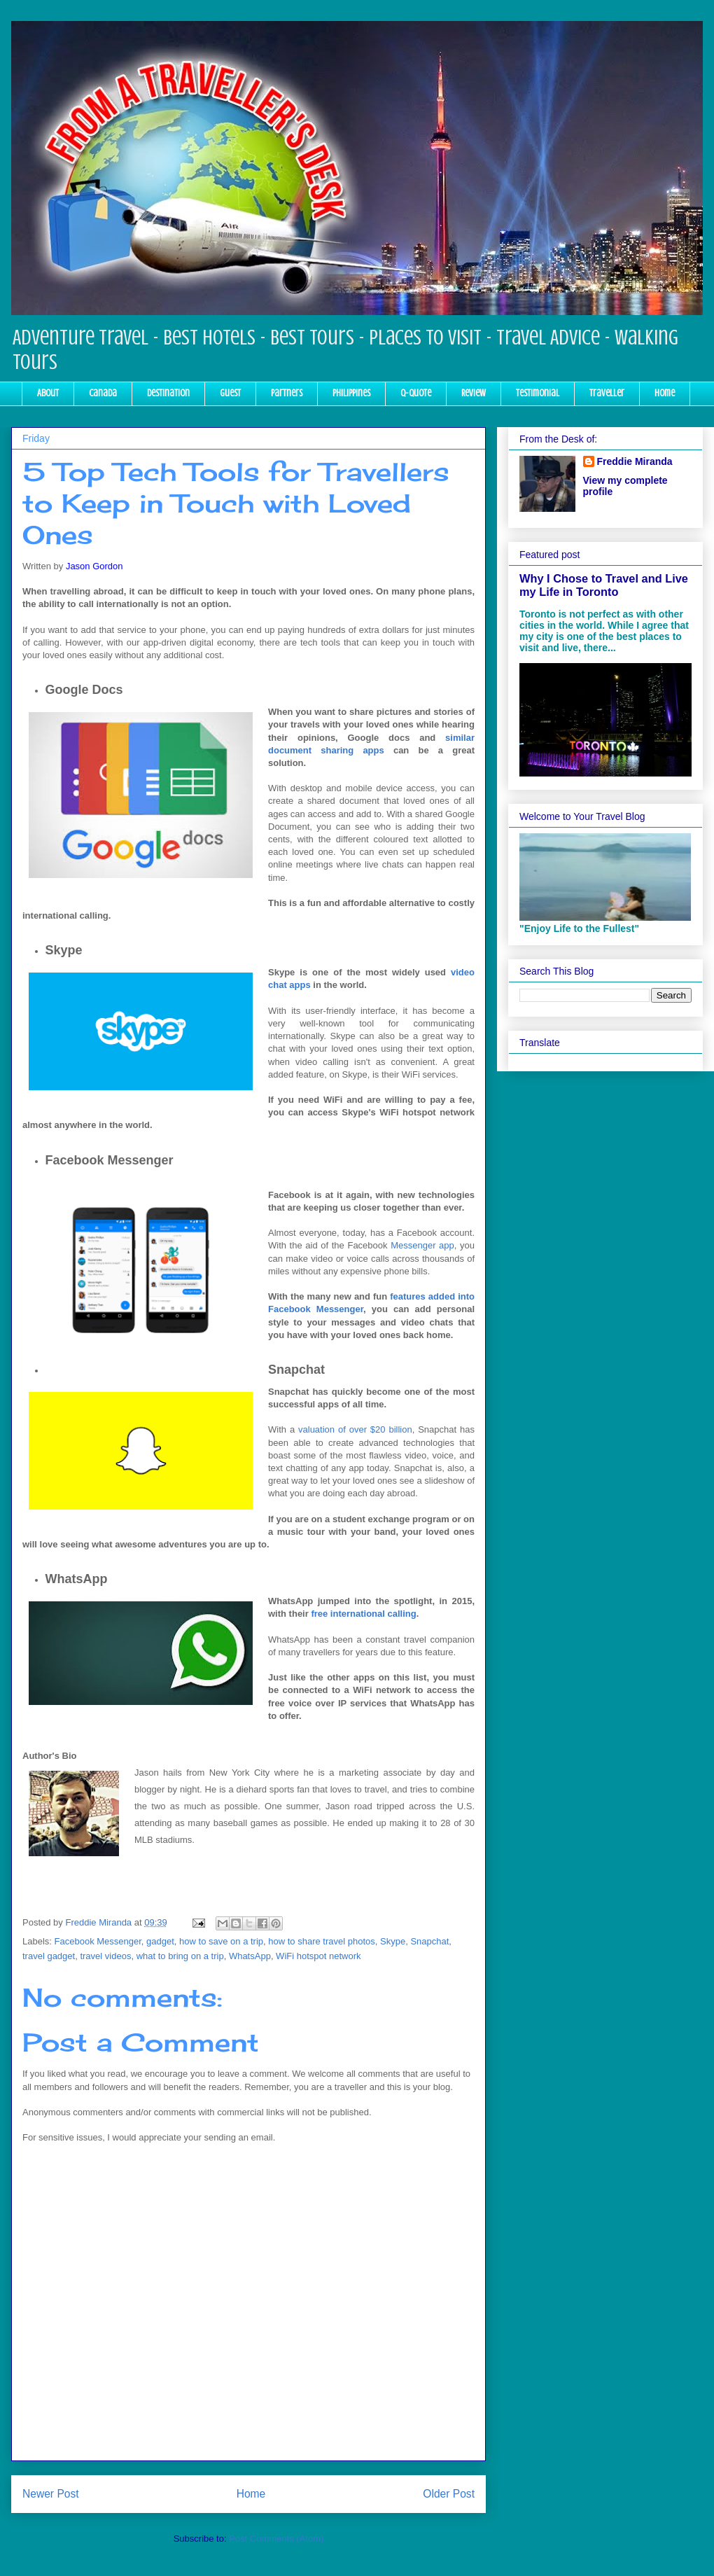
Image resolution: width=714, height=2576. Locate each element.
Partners (286, 393)
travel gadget (48, 1956)
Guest (230, 393)
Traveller (606, 393)
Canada (103, 393)
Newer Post (50, 2494)
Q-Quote (415, 393)
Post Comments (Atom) (276, 2538)
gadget (160, 1941)
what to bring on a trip (180, 1956)
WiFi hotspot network (318, 1956)
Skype (392, 1941)
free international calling (363, 1613)
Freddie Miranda (635, 461)
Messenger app (422, 1245)
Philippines (351, 393)
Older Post (449, 2494)
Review (473, 393)
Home (664, 393)
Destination (168, 393)
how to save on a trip (221, 1941)
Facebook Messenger (98, 1941)
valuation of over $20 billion (355, 1429)
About (48, 393)
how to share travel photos (321, 1941)
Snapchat (429, 1941)
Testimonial (537, 393)
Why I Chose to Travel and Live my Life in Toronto (603, 585)
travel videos (105, 1956)
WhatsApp (250, 1956)
